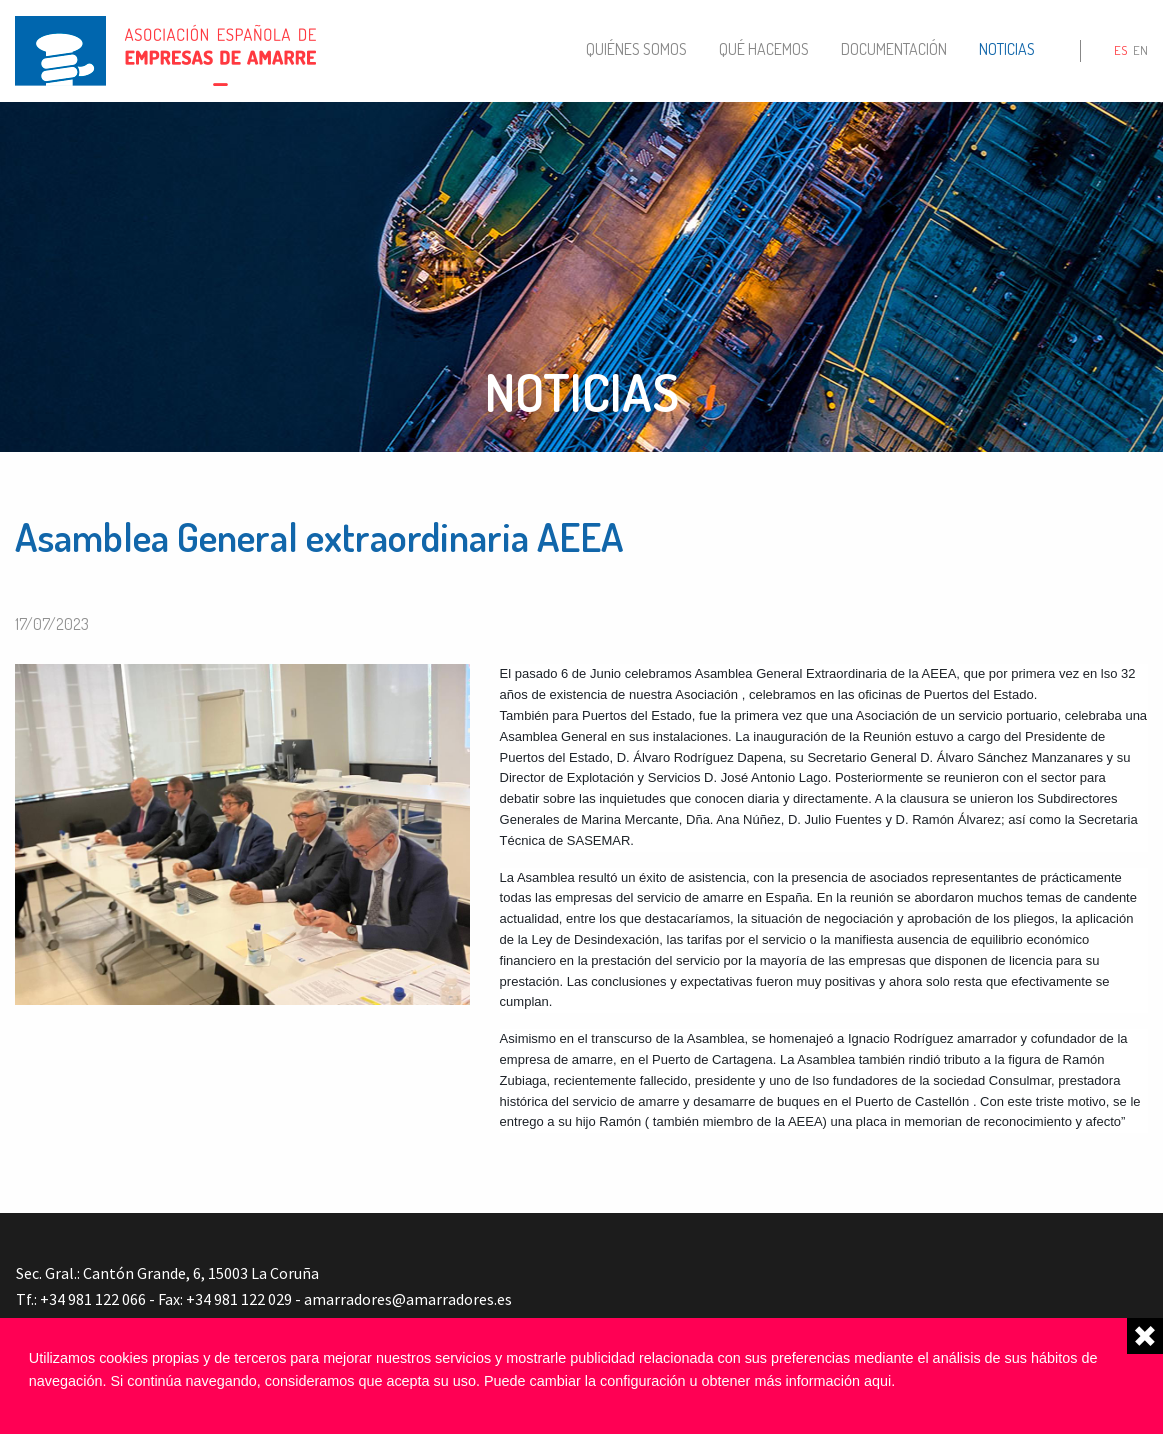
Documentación (894, 49)
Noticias (1007, 49)
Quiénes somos (636, 49)
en (1140, 50)
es (1120, 50)
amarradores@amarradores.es (408, 1299)
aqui (877, 1381)
